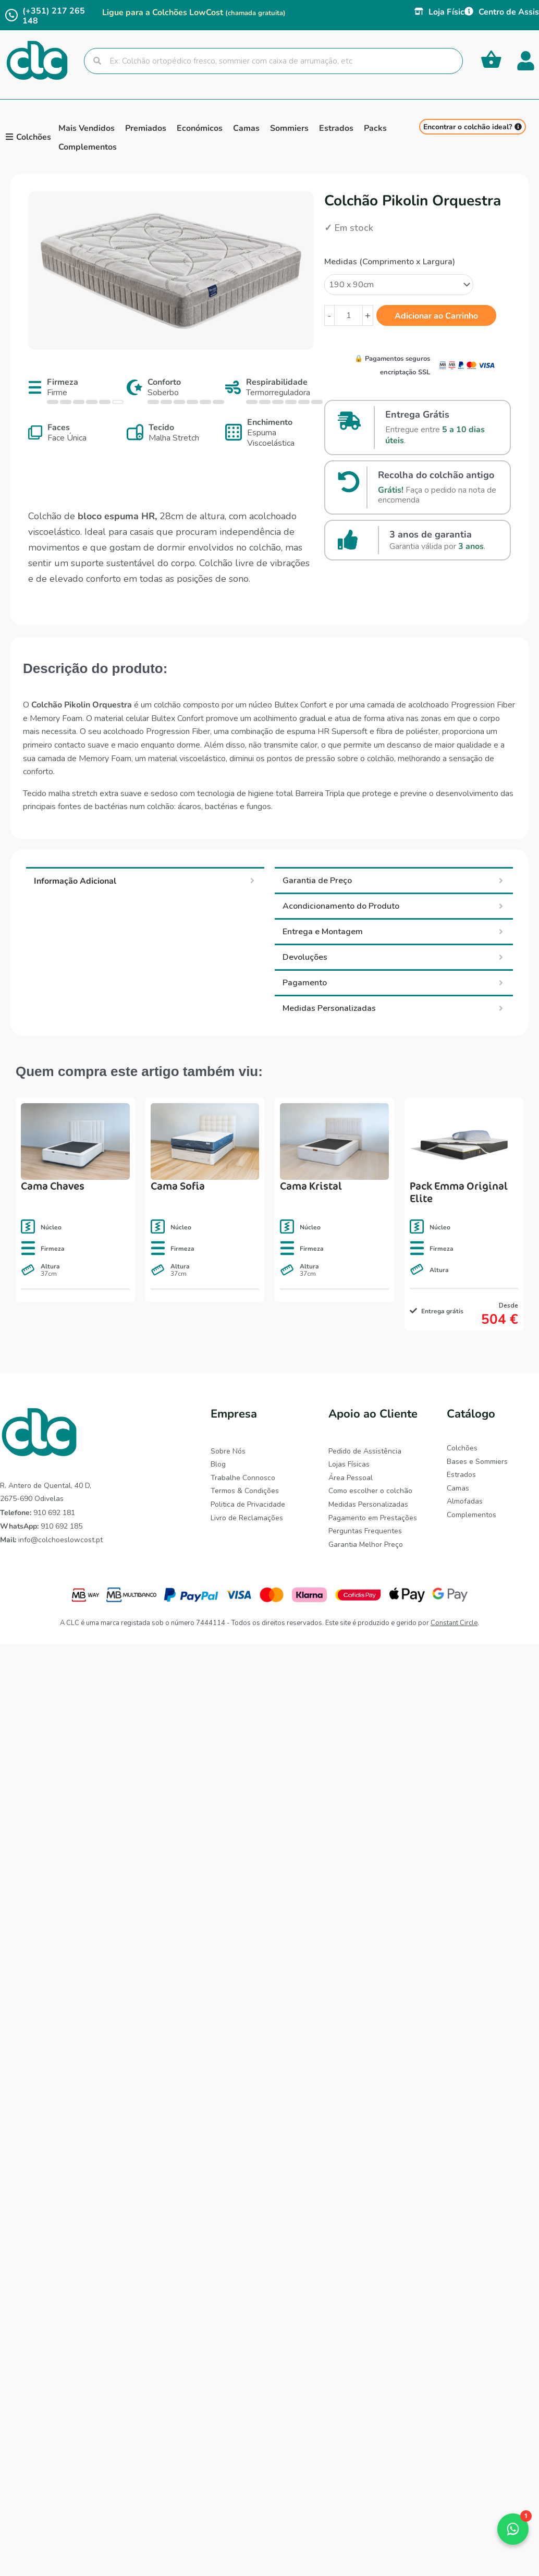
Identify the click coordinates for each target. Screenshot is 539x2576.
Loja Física (448, 11)
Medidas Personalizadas (368, 1504)
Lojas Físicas (349, 1464)
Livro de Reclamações (247, 1518)
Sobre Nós (228, 1451)
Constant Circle (454, 1623)
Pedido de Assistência (364, 1451)
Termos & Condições (245, 1491)
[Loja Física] (418, 11)
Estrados (461, 1475)
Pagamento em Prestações (372, 1518)
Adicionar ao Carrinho (436, 315)
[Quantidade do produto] (348, 315)
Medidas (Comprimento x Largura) (389, 261)
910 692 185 (41, 1526)
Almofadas (465, 1501)
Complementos (471, 1515)
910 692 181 (37, 1513)
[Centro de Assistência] (468, 11)
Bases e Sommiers (477, 1462)
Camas (458, 1488)
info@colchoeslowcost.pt (51, 1540)
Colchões (462, 1448)
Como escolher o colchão (370, 1491)
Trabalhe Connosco (243, 1478)
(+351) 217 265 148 (53, 15)
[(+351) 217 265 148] (11, 15)
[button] (513, 2529)
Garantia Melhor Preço (365, 1544)
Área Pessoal (350, 1478)
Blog (218, 1464)
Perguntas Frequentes (365, 1531)
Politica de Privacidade (248, 1504)
